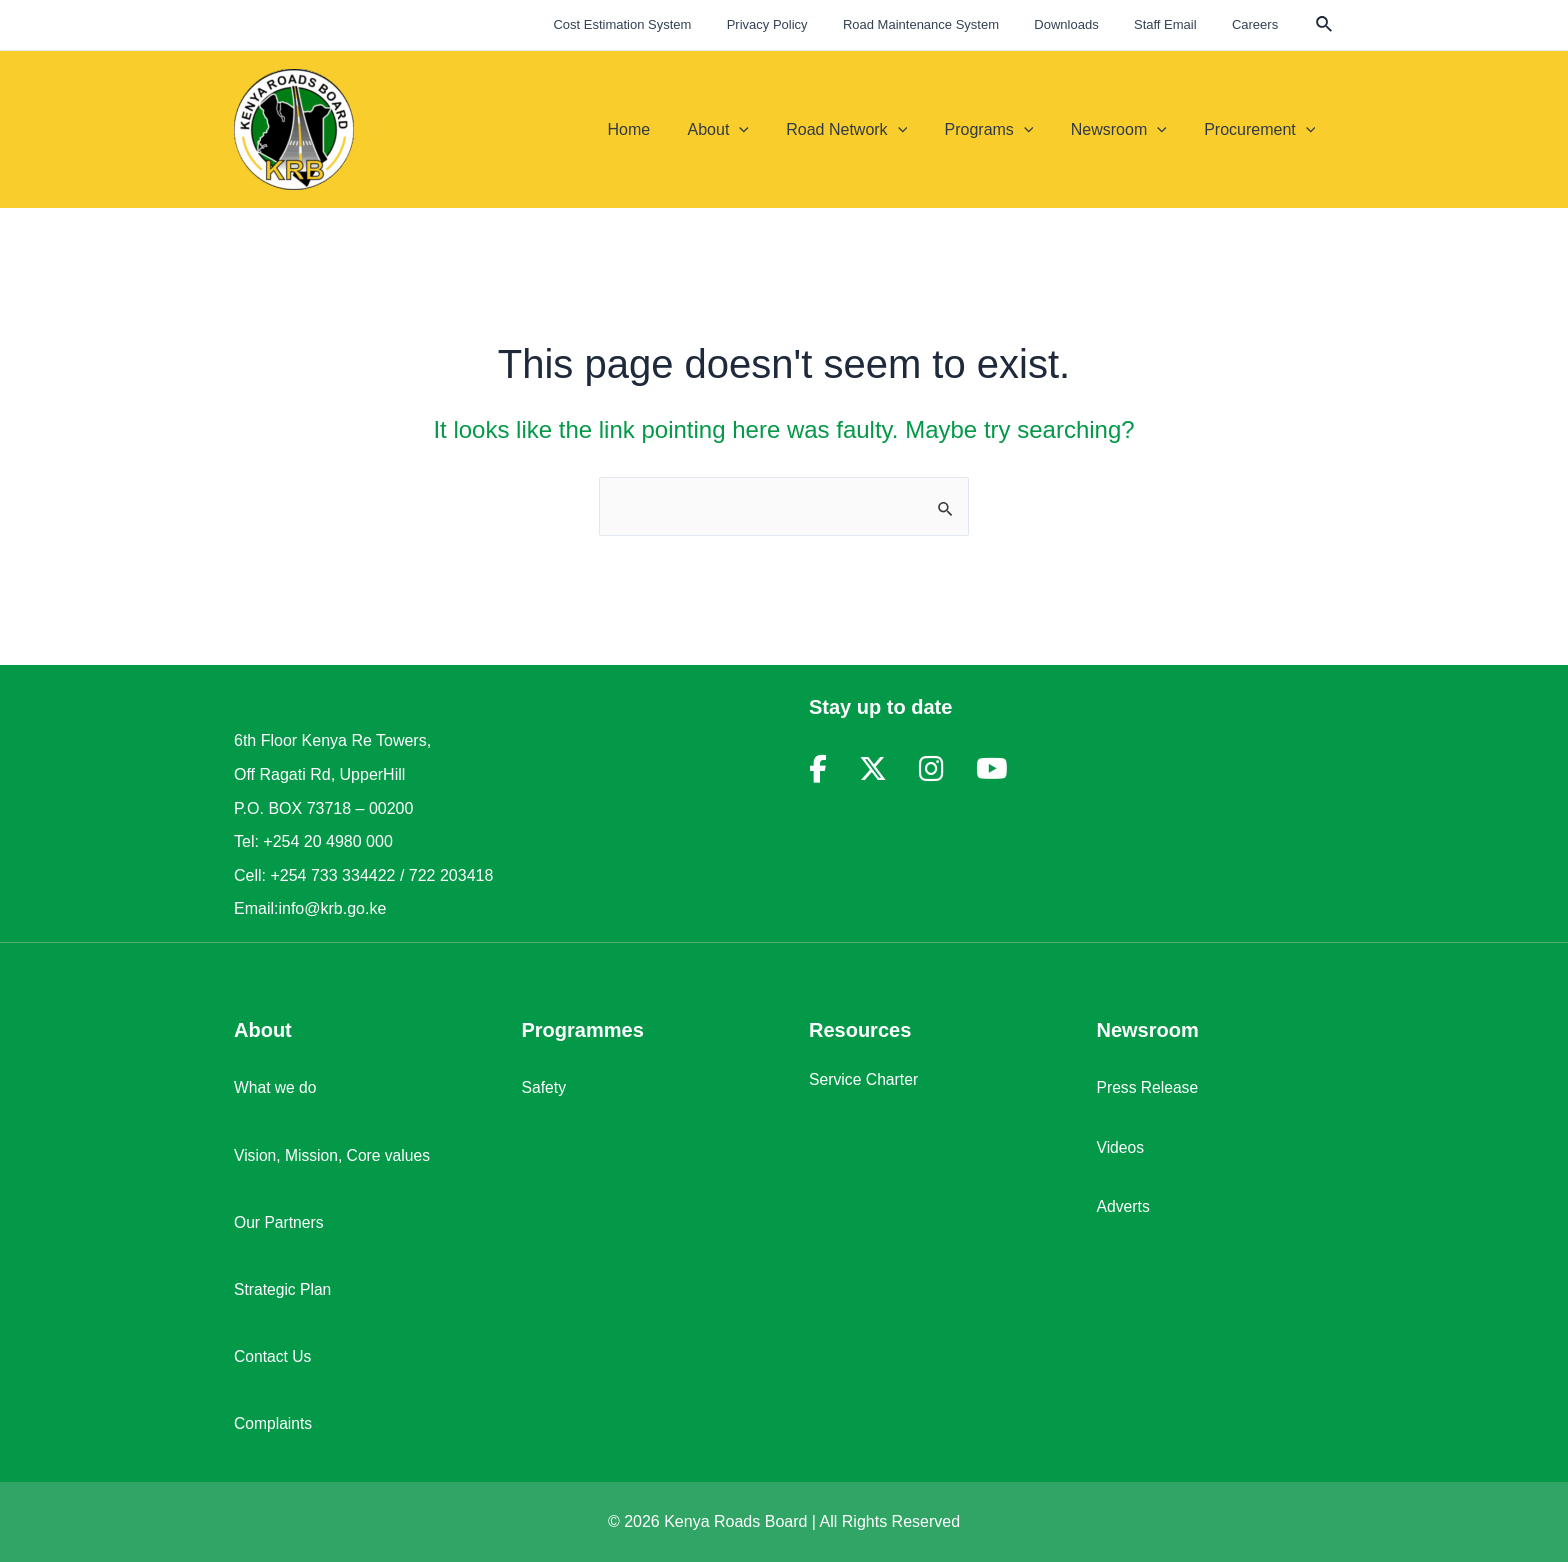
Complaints (274, 1423)
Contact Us (273, 1356)
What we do (276, 1087)
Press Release (1149, 1087)
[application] (763, 130)
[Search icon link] (1325, 27)
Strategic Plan (284, 1289)
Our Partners (280, 1222)
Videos (1121, 1147)
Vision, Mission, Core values (334, 1155)
